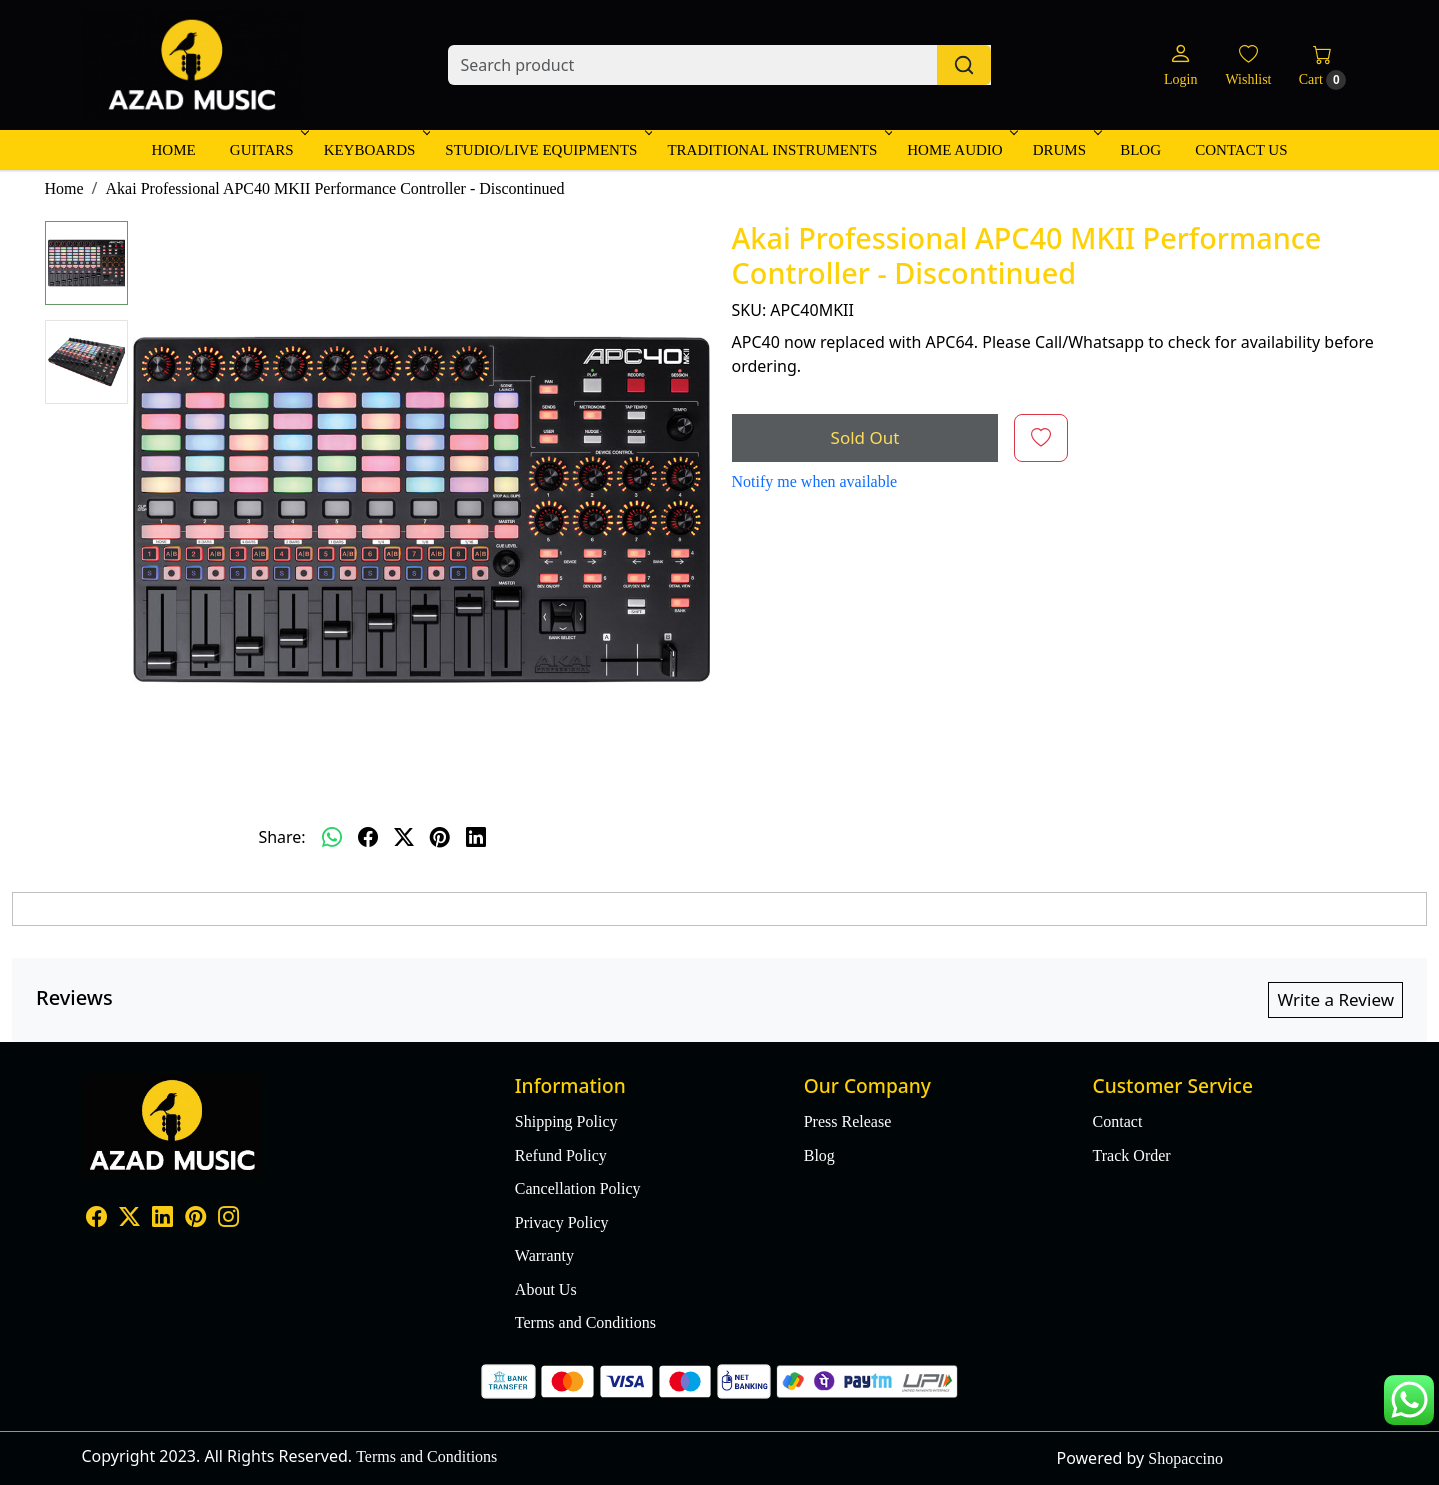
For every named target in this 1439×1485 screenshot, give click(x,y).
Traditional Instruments (778, 150)
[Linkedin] (162, 1219)
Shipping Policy (566, 1121)
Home (173, 150)
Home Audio (960, 150)
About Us (546, 1289)
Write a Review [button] (1335, 999)
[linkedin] (476, 837)
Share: (281, 837)
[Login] (1180, 65)
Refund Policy (561, 1155)
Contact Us (1241, 150)
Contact (1118, 1121)
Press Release (848, 1121)
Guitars (268, 150)
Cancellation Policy (578, 1188)
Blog (1140, 150)
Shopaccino (1185, 1458)
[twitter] (404, 837)
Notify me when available (815, 481)
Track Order (1132, 1155)
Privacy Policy (562, 1222)
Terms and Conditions (585, 1322)
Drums (1065, 150)
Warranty (544, 1255)
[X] (129, 1219)
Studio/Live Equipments (547, 150)
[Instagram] (228, 1219)
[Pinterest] (195, 1219)
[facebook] (368, 837)
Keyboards (376, 150)
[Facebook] (96, 1219)
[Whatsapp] (332, 837)
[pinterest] (440, 837)
